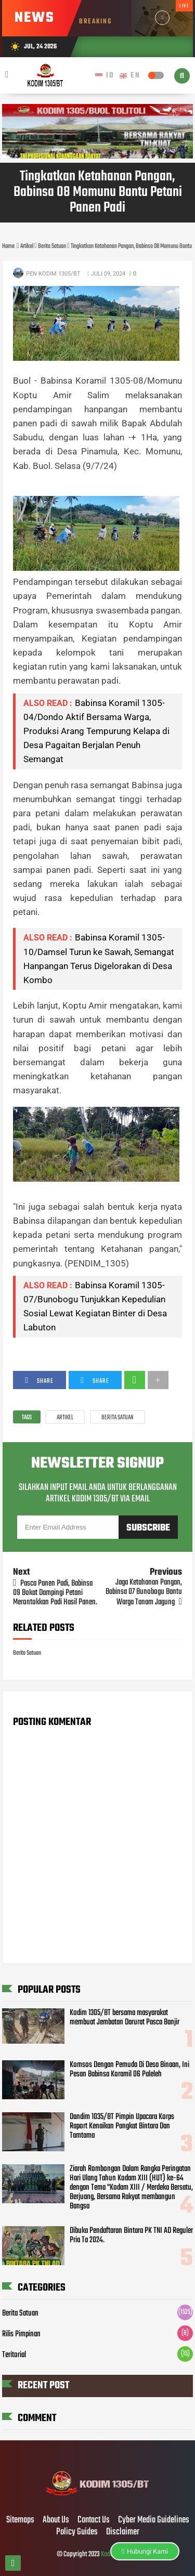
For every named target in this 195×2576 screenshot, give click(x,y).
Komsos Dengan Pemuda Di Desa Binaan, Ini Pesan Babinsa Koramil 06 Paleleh (129, 2069)
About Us (56, 2520)
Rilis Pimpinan (21, 2334)
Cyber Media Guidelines (153, 2520)
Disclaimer (122, 2532)
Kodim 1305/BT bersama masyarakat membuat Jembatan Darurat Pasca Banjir (124, 2017)
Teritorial (14, 2355)
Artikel (65, 1418)
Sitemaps (20, 2520)
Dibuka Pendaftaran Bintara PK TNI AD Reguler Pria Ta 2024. (131, 2235)
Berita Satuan (117, 1418)
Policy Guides (77, 2532)
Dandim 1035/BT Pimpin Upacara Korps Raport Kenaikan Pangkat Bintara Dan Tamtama (122, 2126)
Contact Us (93, 2520)
